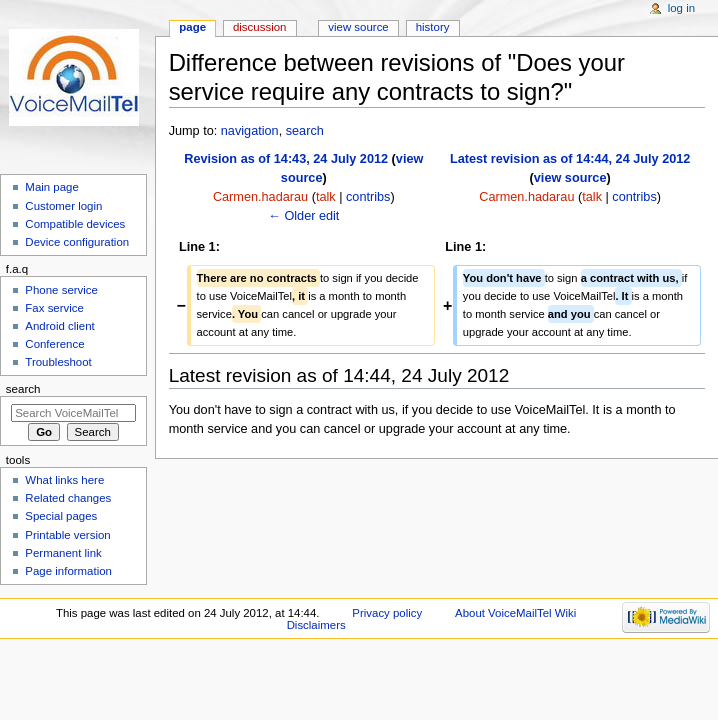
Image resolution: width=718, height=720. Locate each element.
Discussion (259, 27)
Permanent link (63, 553)
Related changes (68, 498)
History (433, 27)
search (305, 131)
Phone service (61, 290)
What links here (64, 480)
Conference (54, 344)
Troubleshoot (58, 362)
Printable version (67, 535)
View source (358, 27)
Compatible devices (75, 224)
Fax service (54, 308)
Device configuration (77, 242)
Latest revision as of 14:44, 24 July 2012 (570, 159)
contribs (368, 197)
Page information (68, 571)
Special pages (61, 516)
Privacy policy (387, 613)
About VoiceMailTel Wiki (515, 613)
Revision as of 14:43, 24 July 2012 (286, 159)
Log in (681, 8)
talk (326, 197)
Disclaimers (316, 625)
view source (570, 178)
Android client (59, 326)
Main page (52, 187)
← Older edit (303, 216)
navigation (250, 131)
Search (23, 389)
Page (192, 27)
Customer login (63, 206)
